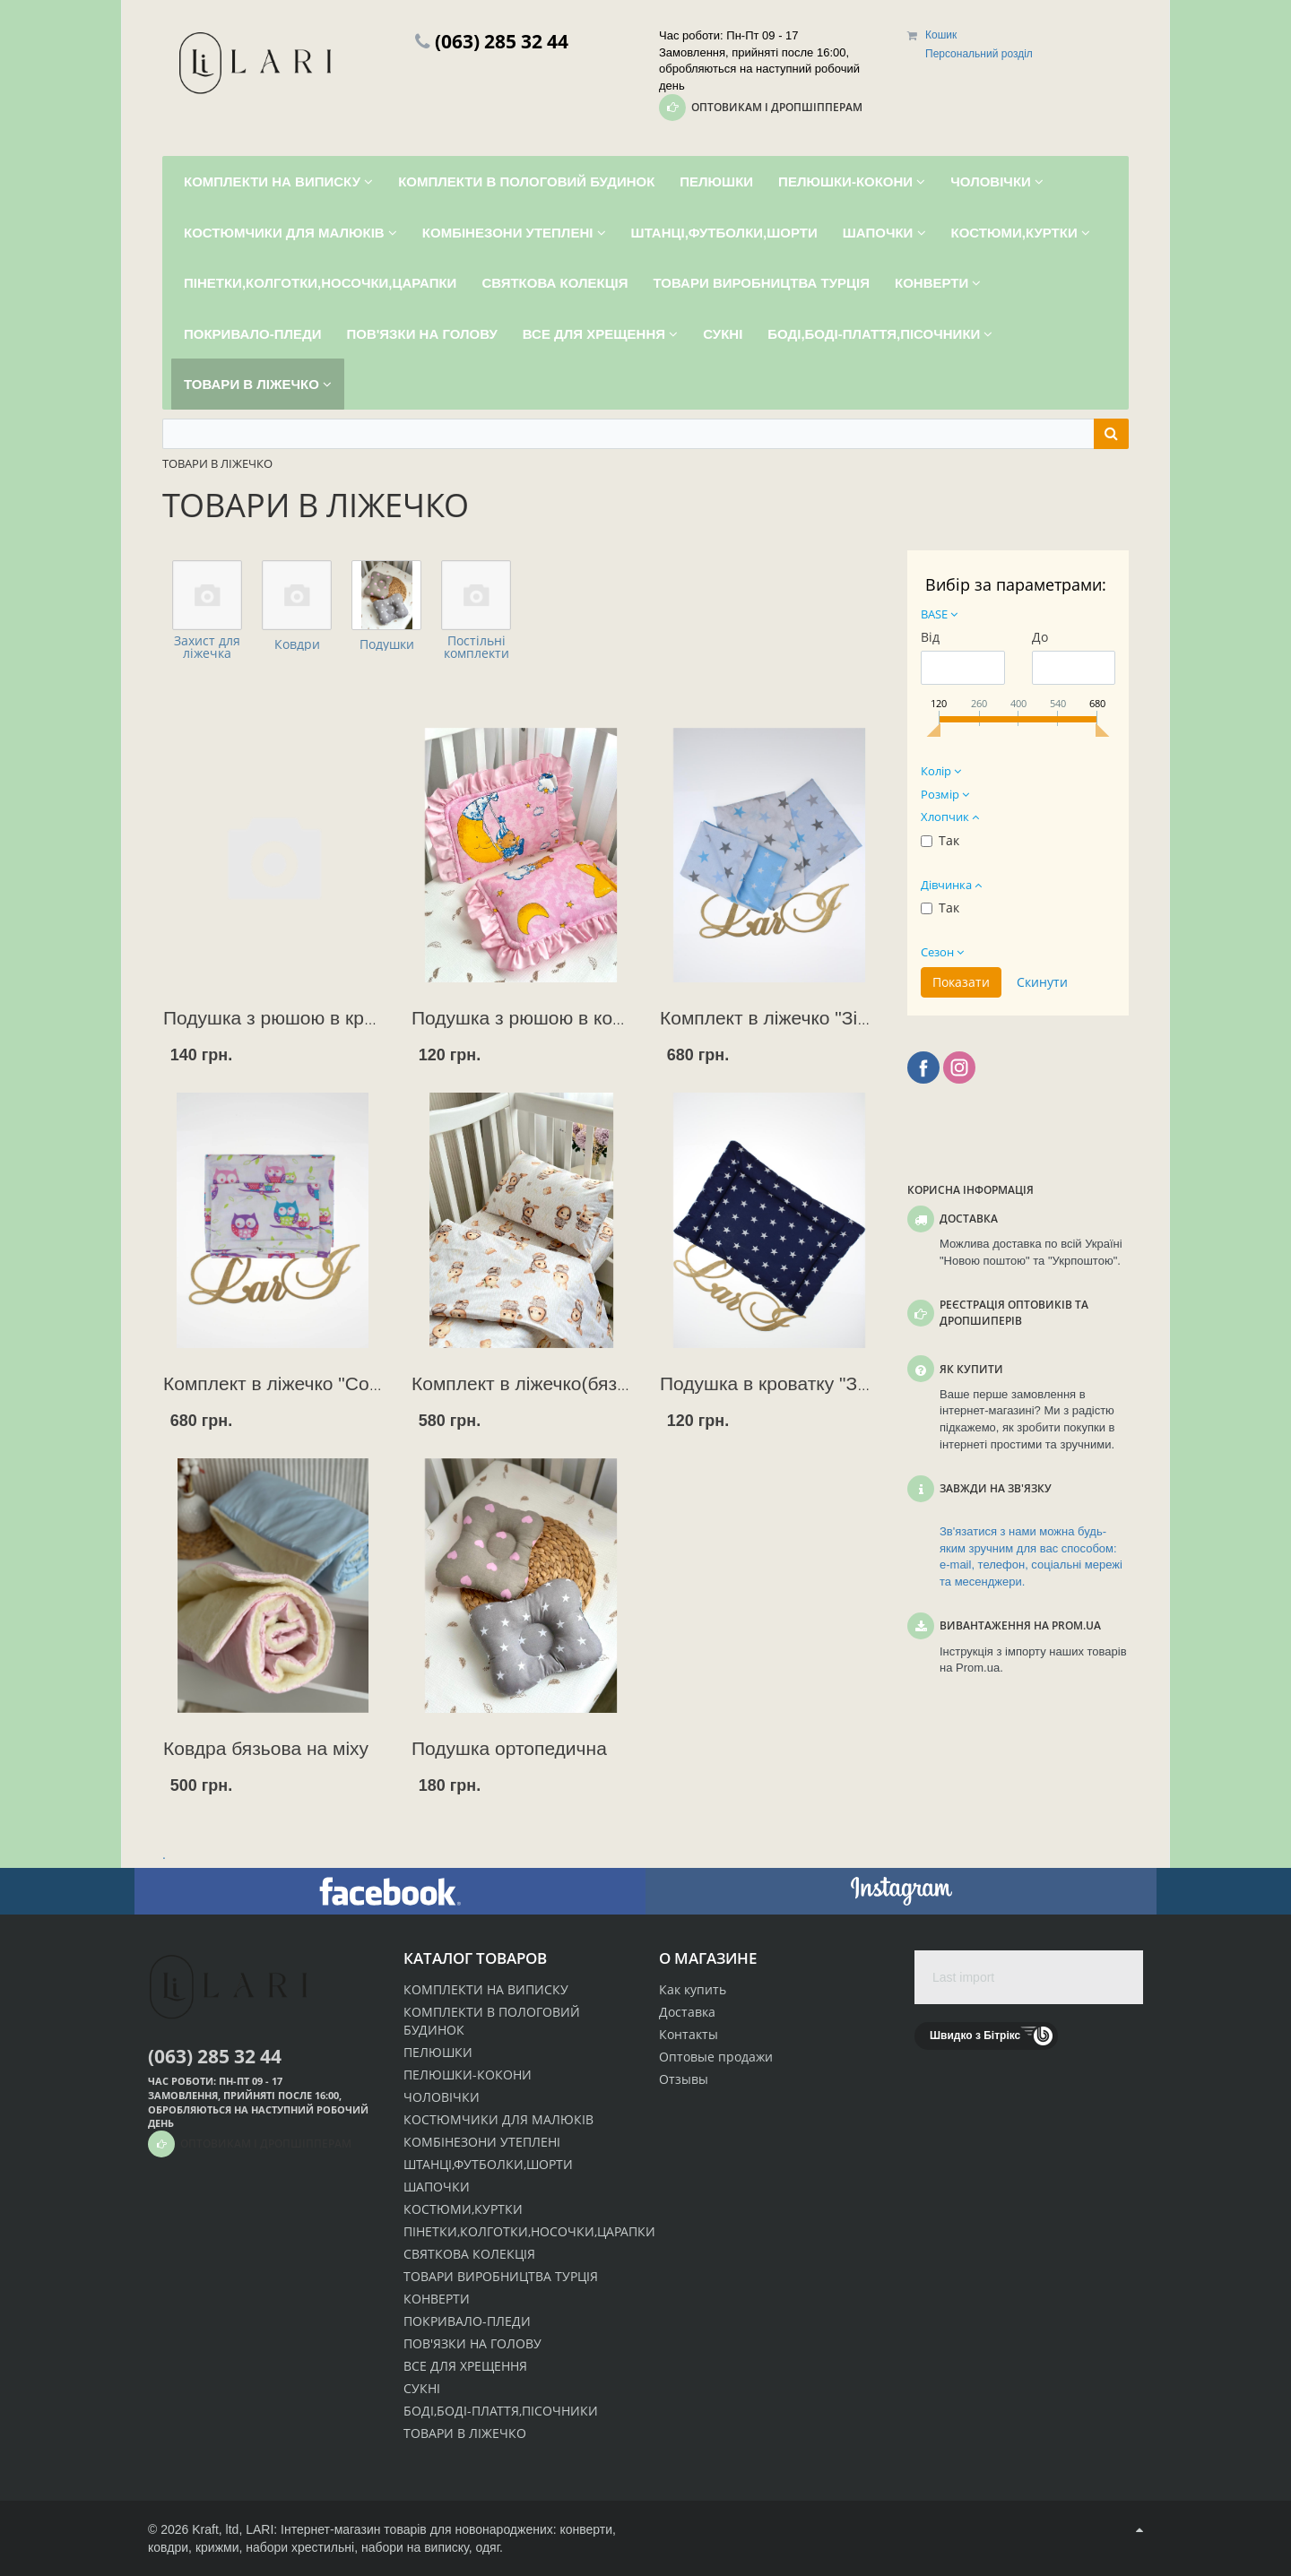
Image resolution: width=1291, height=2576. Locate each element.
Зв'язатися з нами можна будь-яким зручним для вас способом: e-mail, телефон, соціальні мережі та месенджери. (1031, 1556)
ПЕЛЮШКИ (437, 2052)
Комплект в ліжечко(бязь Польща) (560, 1383)
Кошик (941, 35)
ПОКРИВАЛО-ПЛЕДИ (467, 2321)
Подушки (387, 644)
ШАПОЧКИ (436, 2186)
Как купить (692, 1989)
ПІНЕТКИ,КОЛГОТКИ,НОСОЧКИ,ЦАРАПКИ (529, 2231)
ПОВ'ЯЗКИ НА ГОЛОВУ (472, 2343)
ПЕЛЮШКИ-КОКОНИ (467, 2074)
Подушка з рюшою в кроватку (291, 1017)
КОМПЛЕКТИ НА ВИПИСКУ (485, 1989)
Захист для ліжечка (207, 647)
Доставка (687, 2011)
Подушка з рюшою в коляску (536, 1017)
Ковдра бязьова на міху (265, 1748)
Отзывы (683, 2079)
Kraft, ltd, (217, 2529)
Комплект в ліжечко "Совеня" (290, 1383)
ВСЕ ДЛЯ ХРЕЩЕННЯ (465, 2365)
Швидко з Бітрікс (975, 2035)
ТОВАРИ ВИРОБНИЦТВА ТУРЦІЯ (500, 2276)
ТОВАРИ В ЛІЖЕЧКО (464, 2433)
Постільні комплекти (476, 647)
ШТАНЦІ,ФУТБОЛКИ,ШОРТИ (488, 2164)
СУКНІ (421, 2388)
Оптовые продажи (716, 2056)
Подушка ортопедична (509, 1748)
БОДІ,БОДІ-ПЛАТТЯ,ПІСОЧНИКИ (500, 2410)
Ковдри (297, 644)
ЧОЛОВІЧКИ (441, 2096)
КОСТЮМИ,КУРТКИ (463, 2208)
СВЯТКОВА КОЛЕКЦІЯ (469, 2253)
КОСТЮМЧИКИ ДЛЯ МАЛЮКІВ (498, 2119)
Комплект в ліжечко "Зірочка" (787, 1017)
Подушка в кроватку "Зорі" (774, 1383)
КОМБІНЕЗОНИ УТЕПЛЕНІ (481, 2141)
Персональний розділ (979, 54)
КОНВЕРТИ (436, 2298)
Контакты (688, 2034)
